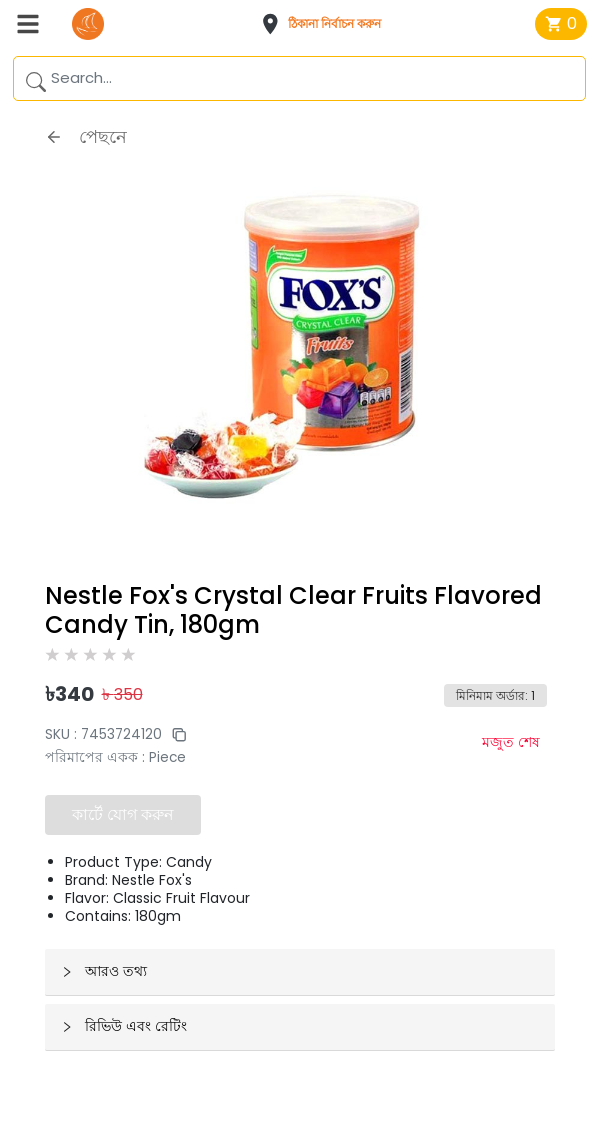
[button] (327, 24)
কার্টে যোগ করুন (123, 814)
